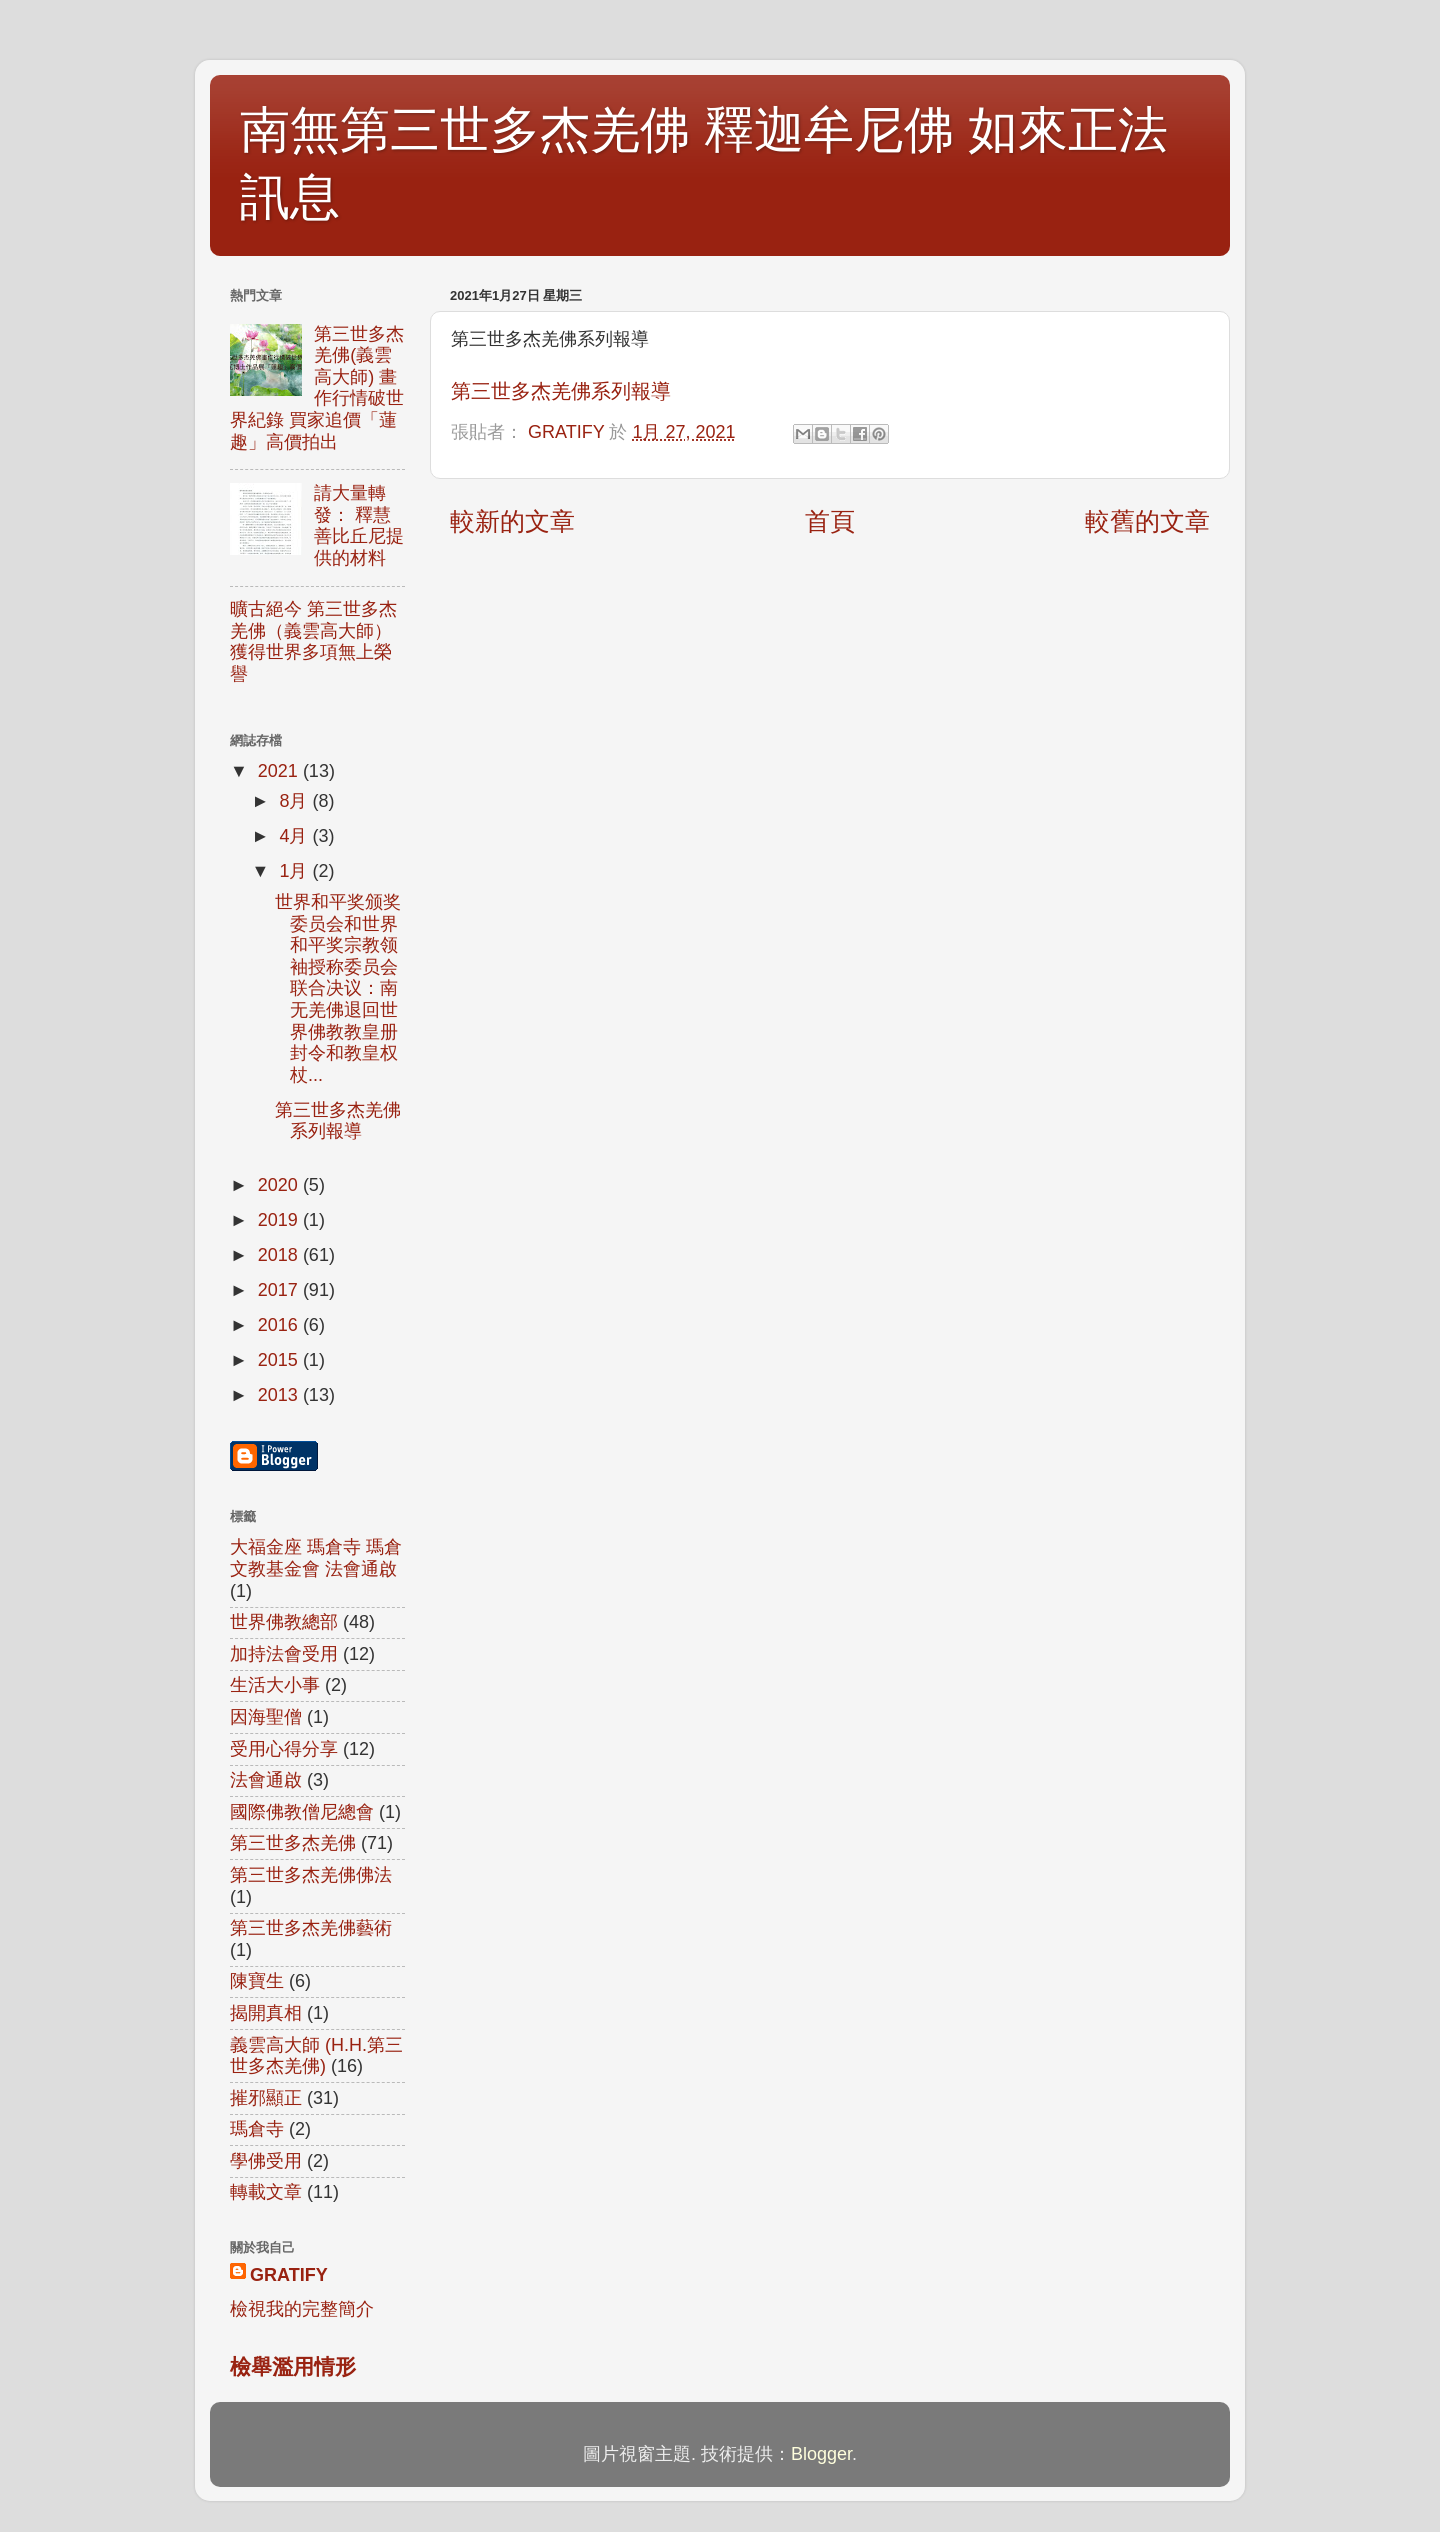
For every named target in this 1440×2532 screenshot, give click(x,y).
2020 (280, 1185)
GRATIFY (289, 2275)
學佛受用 (266, 2161)
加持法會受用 (284, 1654)
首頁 (830, 521)
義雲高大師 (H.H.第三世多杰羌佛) (316, 2056)
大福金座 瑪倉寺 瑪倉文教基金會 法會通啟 (316, 1558)
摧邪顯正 (266, 2098)
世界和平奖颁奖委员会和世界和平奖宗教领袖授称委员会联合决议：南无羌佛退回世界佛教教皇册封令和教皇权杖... (338, 988)
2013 (280, 1395)
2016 (280, 1325)
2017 (280, 1290)
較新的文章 (512, 521)
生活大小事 (275, 1685)
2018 (280, 1255)
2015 (280, 1360)
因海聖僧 (266, 1717)
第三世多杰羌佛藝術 (311, 1928)
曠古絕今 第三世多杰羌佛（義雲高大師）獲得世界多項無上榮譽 (313, 641)
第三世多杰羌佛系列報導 (561, 391)
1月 (295, 871)
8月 (295, 801)
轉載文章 (266, 2192)
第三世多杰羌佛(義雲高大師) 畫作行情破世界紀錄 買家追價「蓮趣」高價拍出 (317, 388)
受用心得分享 (284, 1749)
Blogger (821, 2454)
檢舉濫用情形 (293, 2366)
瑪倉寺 (257, 2129)
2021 (280, 771)
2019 (280, 1220)
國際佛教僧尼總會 (302, 1812)
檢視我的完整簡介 (302, 2309)
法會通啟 (266, 1780)
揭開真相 (266, 2013)
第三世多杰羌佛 (293, 1843)
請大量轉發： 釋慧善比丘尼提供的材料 (359, 525)
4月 (295, 836)
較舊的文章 (1147, 521)
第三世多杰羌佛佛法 (311, 1875)
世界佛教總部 (284, 1622)
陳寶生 (257, 1981)
